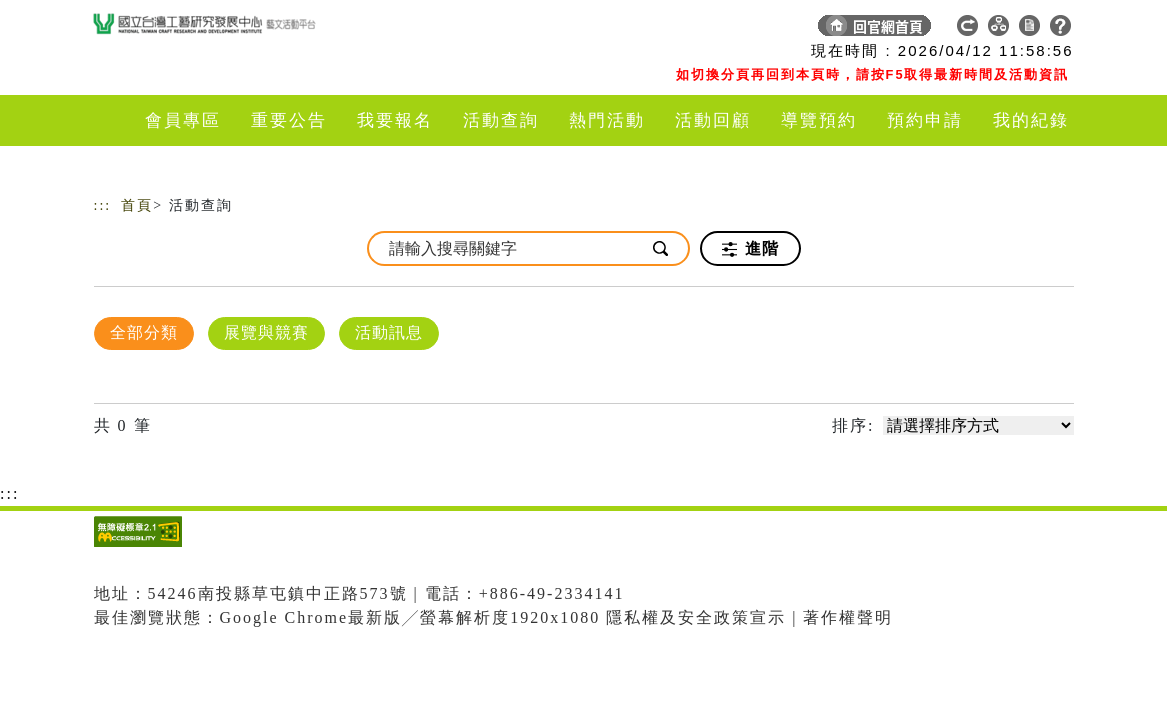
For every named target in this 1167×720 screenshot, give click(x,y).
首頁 (137, 205)
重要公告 (289, 120)
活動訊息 (389, 332)
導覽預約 (819, 120)
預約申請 (925, 120)
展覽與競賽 (266, 332)
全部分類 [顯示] (144, 332)
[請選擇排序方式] (978, 425)
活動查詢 (501, 120)
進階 (750, 249)
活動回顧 (713, 120)
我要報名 (395, 120)
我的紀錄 (1031, 120)
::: (103, 205)
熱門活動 (607, 120)
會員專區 (183, 120)
